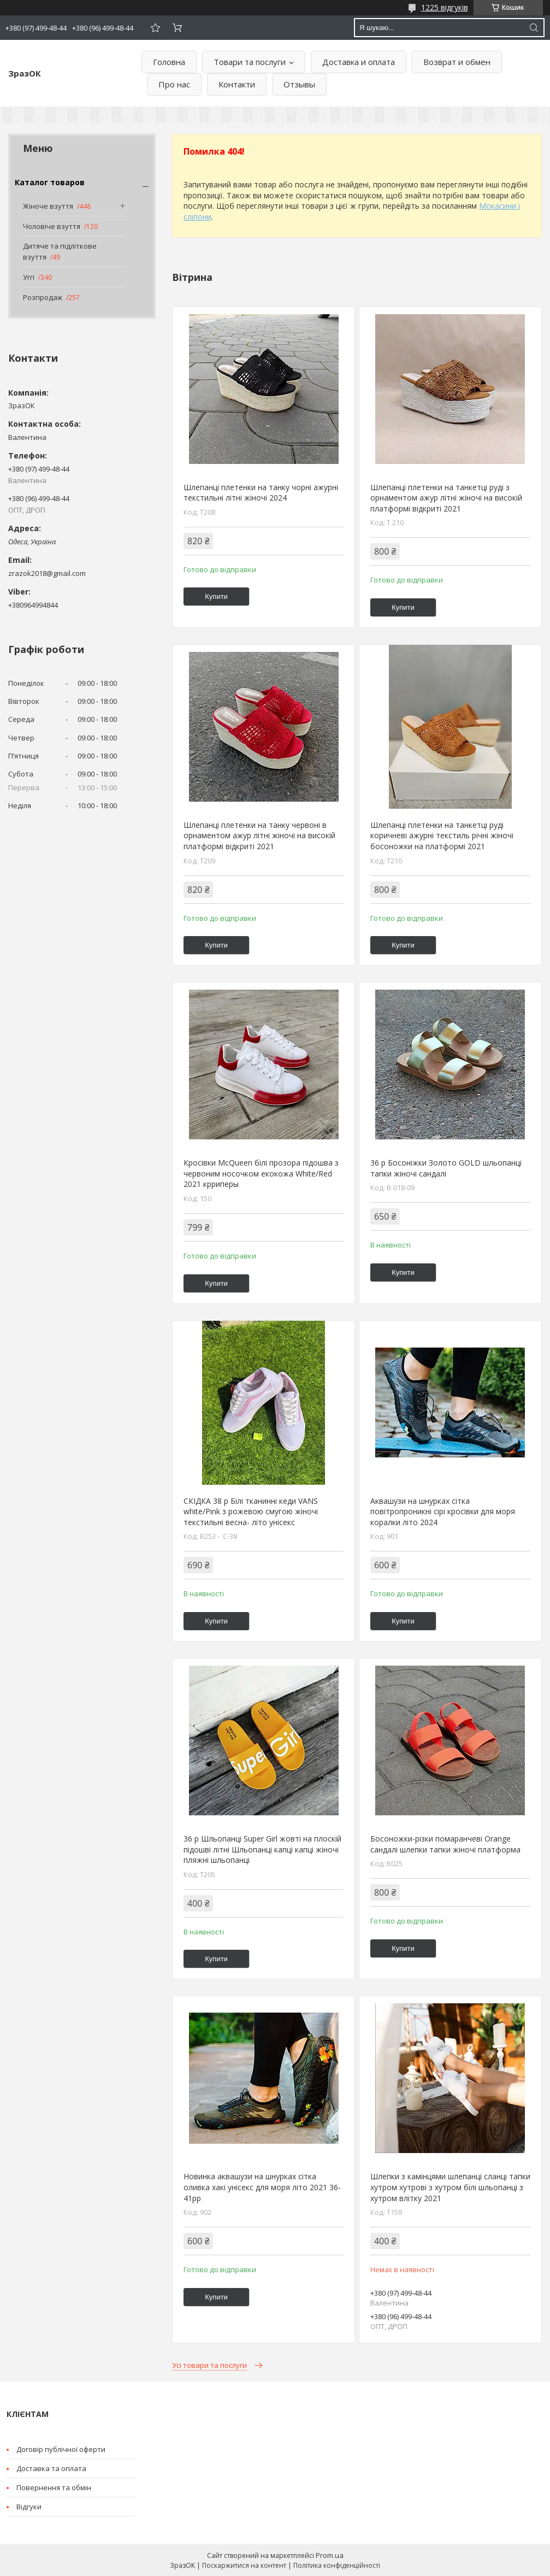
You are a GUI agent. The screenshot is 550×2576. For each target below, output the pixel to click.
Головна (169, 61)
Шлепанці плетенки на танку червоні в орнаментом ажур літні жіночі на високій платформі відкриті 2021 (259, 835)
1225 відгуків (444, 7)
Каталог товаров (50, 182)
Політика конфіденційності (336, 2565)
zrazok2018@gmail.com (47, 573)
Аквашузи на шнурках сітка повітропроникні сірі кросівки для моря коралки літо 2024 (442, 1511)
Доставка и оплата (358, 61)
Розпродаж (42, 297)
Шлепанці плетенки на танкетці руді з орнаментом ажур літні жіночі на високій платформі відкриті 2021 (446, 498)
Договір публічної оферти (60, 2449)
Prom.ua (330, 2555)
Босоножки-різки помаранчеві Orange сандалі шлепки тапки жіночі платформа (445, 1844)
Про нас (174, 84)
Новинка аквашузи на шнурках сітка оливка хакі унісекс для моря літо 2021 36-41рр (262, 2187)
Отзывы (299, 84)
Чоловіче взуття (51, 226)
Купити (216, 596)
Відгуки (29, 2507)
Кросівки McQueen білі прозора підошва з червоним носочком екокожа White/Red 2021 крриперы (261, 1173)
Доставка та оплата (51, 2468)
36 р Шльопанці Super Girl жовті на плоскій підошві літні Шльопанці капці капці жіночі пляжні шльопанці (262, 1849)
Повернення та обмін (53, 2487)
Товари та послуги (250, 61)
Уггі (28, 277)
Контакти (236, 84)
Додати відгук (155, 27)
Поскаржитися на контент (244, 2565)
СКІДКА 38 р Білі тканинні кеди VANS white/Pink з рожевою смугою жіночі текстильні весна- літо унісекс (251, 1511)
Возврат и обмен (456, 61)
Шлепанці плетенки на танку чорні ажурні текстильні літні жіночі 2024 (261, 492)
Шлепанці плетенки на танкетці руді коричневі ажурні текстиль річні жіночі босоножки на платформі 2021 (441, 835)
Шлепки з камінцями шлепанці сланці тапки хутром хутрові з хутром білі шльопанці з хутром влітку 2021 (450, 2187)
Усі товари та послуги (209, 2365)
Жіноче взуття (48, 206)
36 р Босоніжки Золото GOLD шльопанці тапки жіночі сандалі (446, 1168)
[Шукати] (533, 27)
